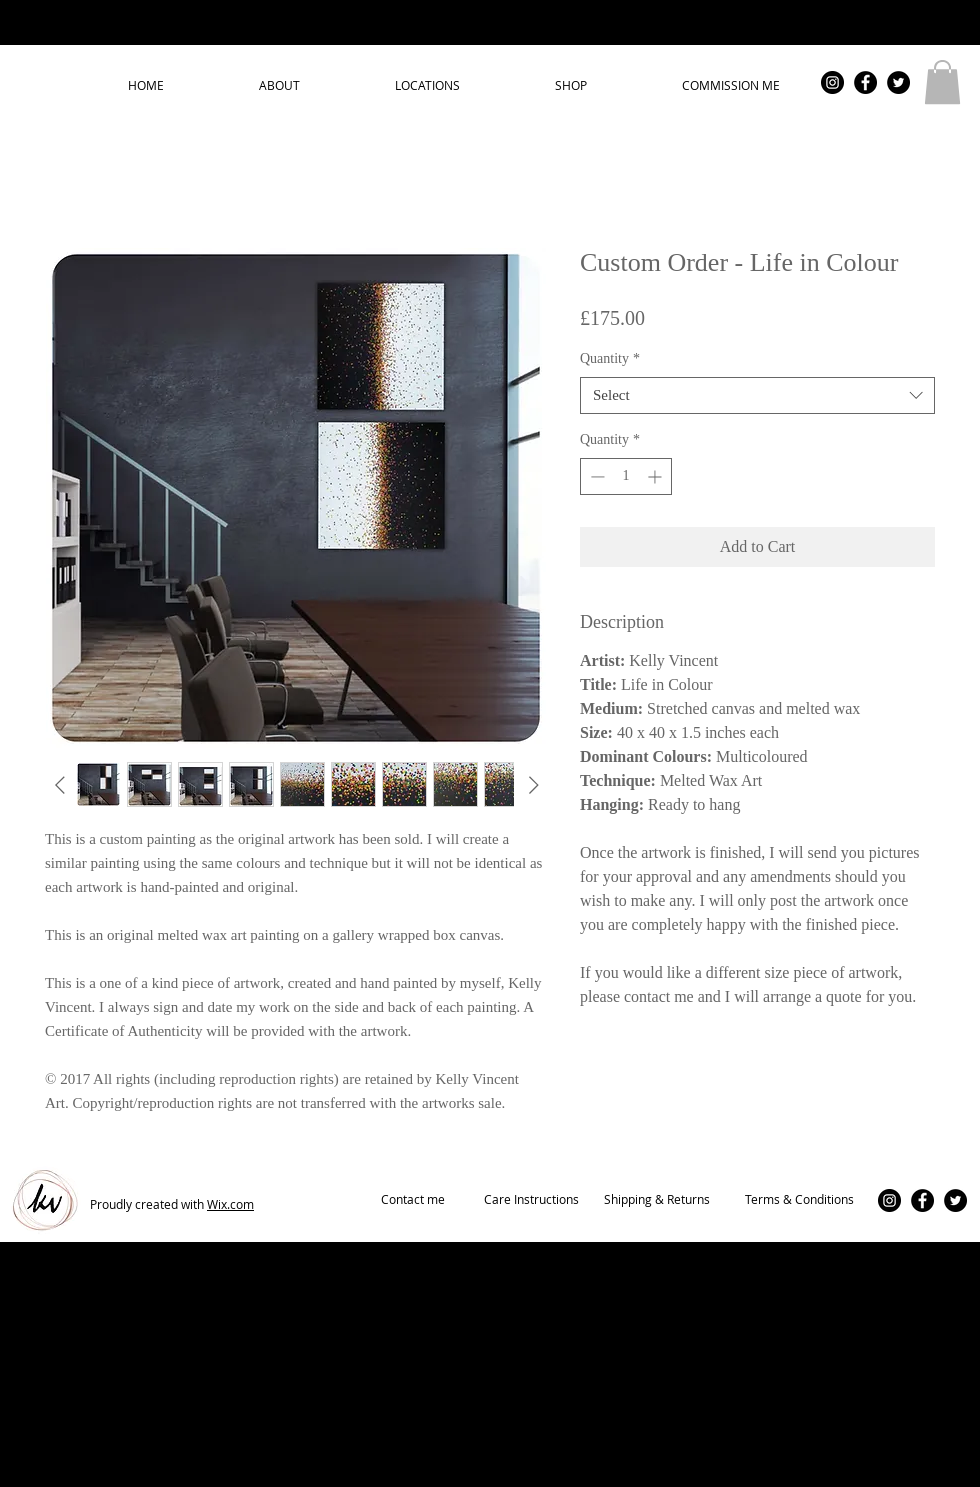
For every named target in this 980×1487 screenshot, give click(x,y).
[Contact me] (413, 1200)
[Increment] (656, 476)
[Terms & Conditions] (799, 1200)
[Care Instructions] (531, 1200)
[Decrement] (595, 476)
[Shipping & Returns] (657, 1200)
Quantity (610, 358)
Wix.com (230, 1204)
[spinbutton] (626, 476)
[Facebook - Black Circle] (865, 82)
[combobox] (757, 396)
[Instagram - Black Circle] (832, 82)
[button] (942, 82)
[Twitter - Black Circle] (898, 82)
